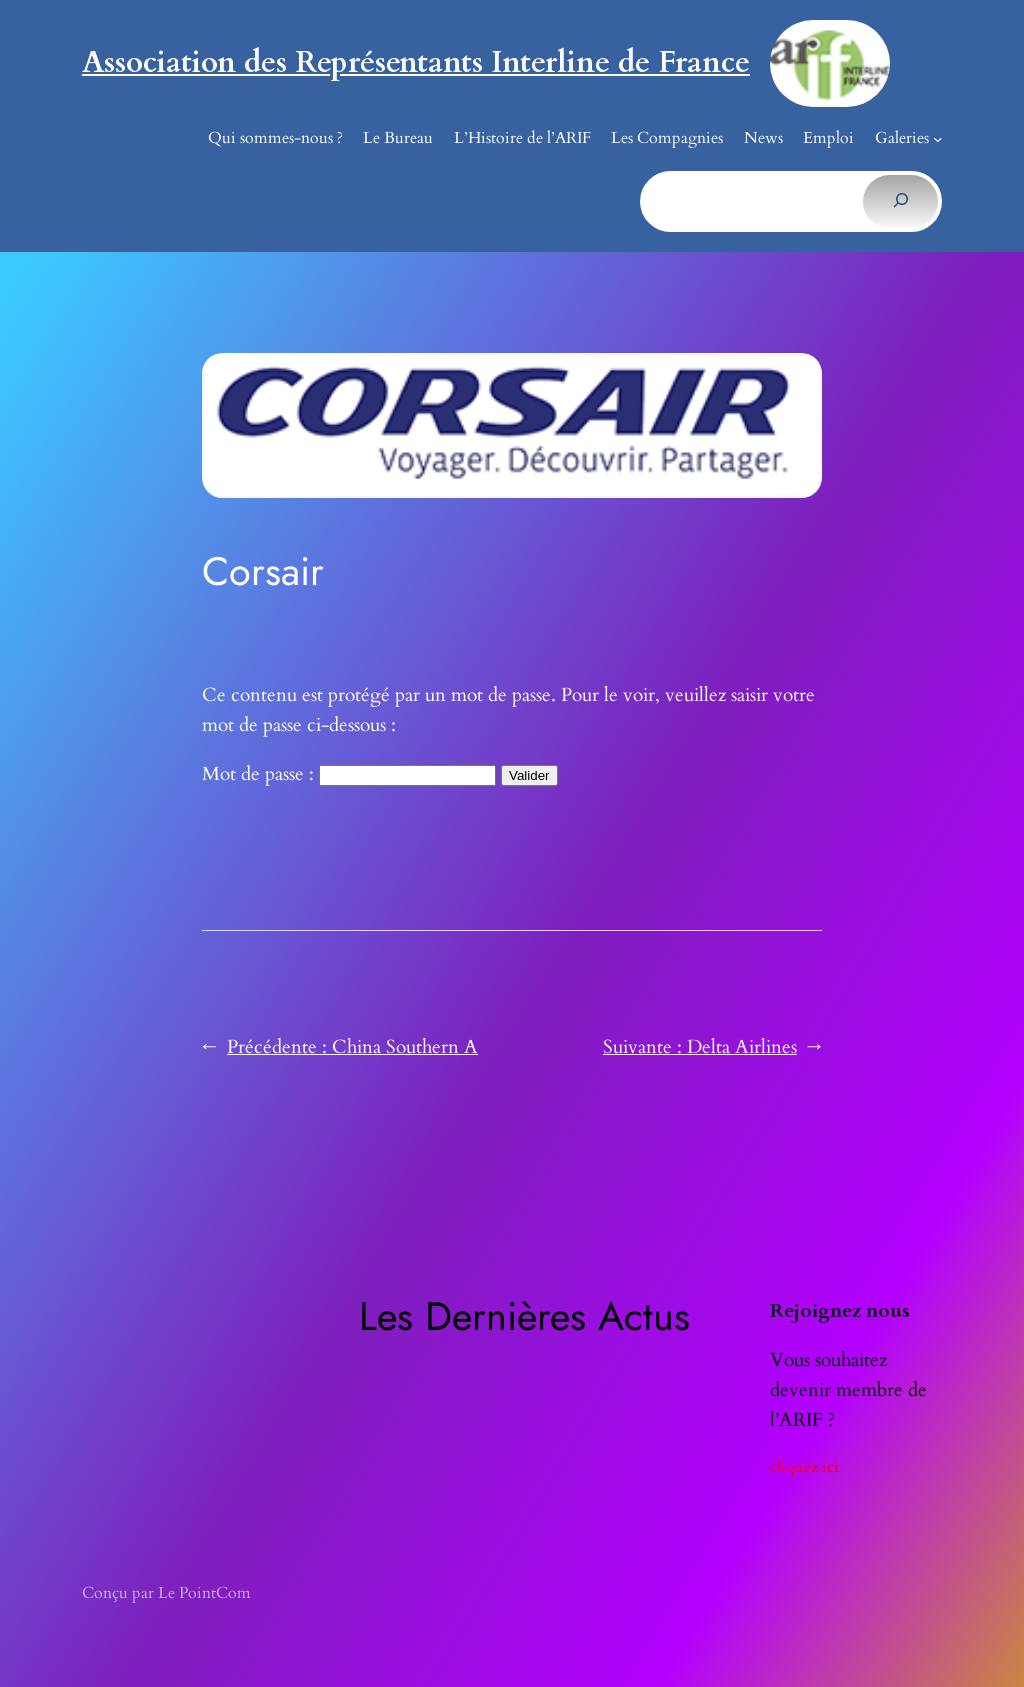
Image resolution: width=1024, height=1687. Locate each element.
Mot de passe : (349, 774)
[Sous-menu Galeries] (938, 139)
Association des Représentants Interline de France (416, 62)
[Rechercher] (900, 201)
